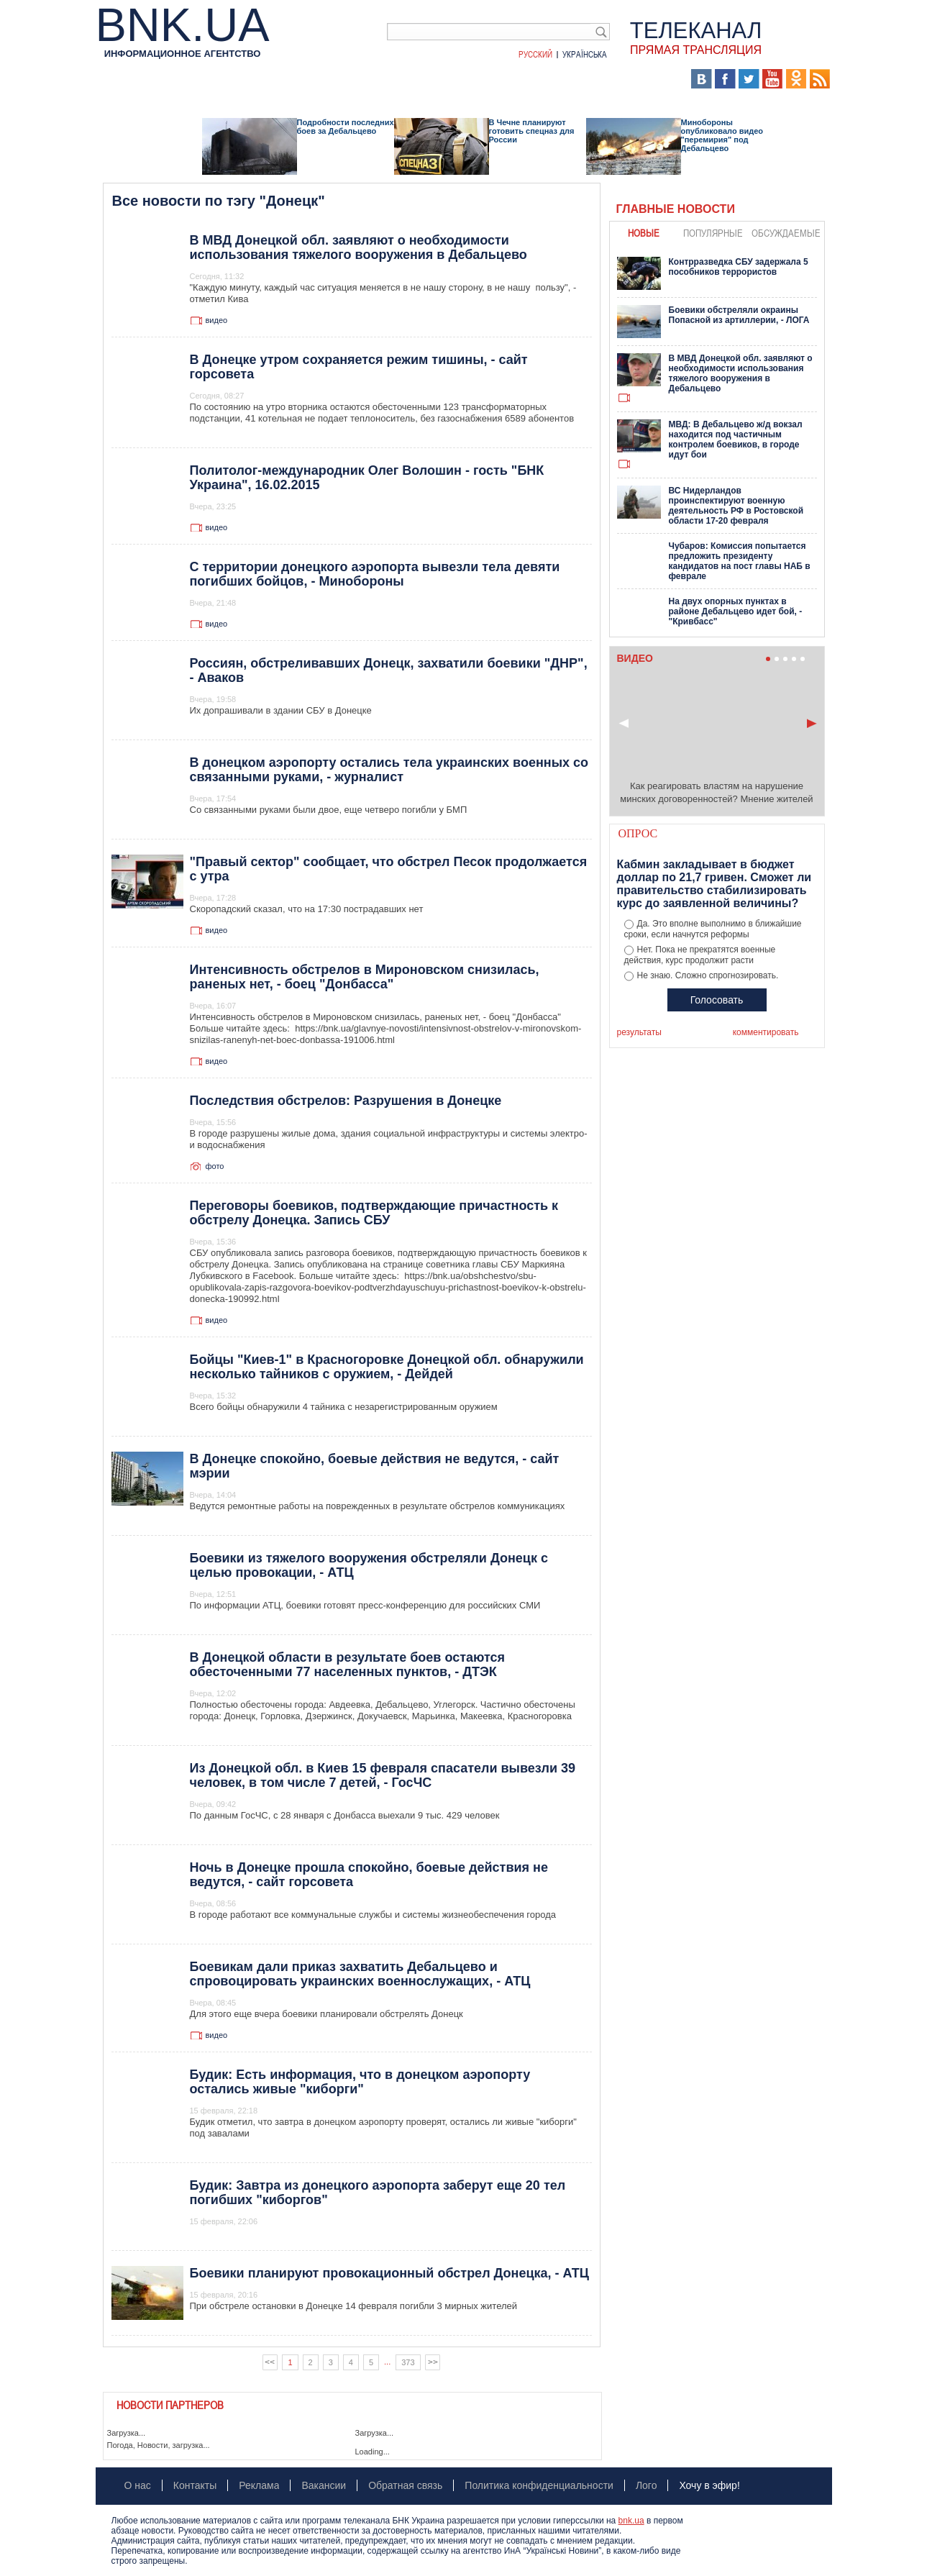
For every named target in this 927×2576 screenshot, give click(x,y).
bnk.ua (631, 2521)
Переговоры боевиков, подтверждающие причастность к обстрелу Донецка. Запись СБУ (374, 1212)
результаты (639, 1032)
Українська (584, 54)
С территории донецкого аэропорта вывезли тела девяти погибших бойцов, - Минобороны (375, 574)
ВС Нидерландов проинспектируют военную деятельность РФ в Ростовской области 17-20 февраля (736, 506)
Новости (118, 79)
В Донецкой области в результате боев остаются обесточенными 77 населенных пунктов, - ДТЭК (348, 1664)
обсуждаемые (786, 233)
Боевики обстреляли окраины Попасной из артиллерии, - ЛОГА (739, 315)
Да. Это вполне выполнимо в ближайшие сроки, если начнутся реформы (713, 929)
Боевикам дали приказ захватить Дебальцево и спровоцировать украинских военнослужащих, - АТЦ (360, 1974)
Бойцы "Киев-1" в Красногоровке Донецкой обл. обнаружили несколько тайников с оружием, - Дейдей (387, 1366)
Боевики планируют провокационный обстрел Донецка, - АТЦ (389, 2273)
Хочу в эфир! (709, 2485)
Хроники (592, 79)
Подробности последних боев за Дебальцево (345, 126)
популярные (713, 233)
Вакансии (323, 2485)
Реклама (259, 2485)
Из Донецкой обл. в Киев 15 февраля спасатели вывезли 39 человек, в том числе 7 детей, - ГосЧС (383, 1775)
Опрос (638, 833)
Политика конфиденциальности (539, 2485)
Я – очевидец (312, 79)
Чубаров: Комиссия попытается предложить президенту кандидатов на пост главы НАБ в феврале (739, 561)
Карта (458, 79)
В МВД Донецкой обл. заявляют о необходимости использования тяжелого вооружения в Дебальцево (358, 247)
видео (217, 320)
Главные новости (675, 209)
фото (215, 1166)
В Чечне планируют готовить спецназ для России (532, 131)
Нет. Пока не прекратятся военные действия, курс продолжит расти (700, 955)
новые (643, 233)
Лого (646, 2485)
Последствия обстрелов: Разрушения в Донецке (346, 1100)
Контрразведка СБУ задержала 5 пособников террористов (738, 267)
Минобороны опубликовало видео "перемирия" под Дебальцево (722, 135)
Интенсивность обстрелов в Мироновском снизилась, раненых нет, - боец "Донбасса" (364, 976)
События (242, 79)
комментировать (766, 1032)
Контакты (194, 2485)
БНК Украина (520, 79)
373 (407, 2362)
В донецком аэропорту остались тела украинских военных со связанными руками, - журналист (389, 769)
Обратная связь (405, 2485)
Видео (375, 79)
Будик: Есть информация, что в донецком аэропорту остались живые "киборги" (360, 2081)
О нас (137, 2485)
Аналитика (179, 79)
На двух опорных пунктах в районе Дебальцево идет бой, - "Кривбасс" (736, 611)
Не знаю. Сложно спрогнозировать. (708, 975)
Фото (418, 79)
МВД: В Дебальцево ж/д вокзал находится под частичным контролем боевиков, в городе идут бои (736, 439)
